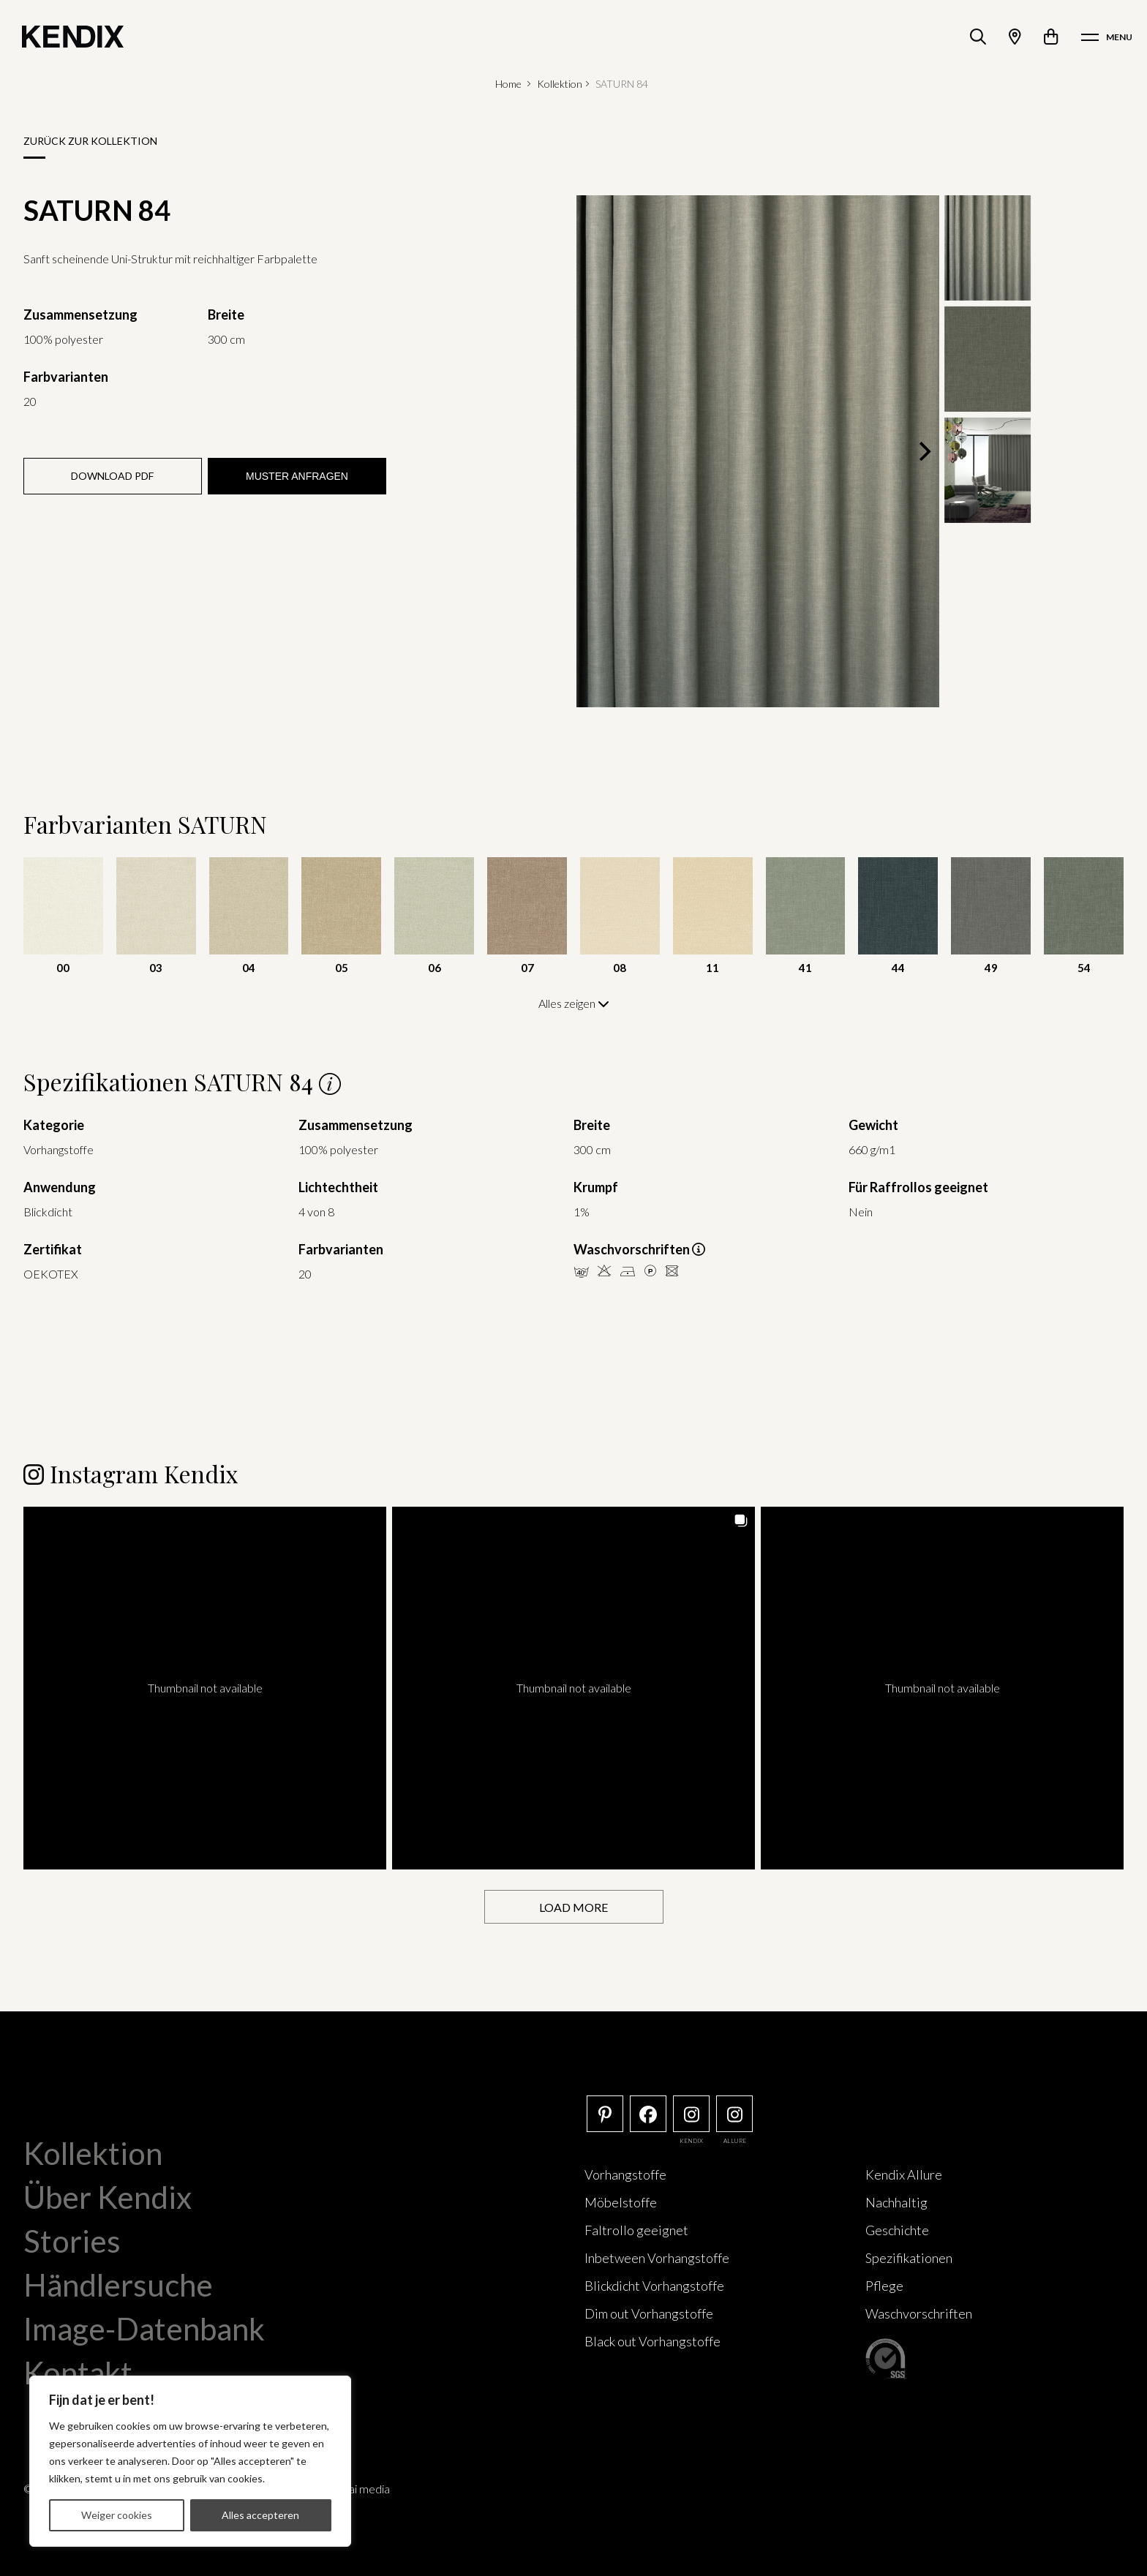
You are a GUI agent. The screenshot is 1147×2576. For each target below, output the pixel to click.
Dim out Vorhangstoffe (648, 2313)
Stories (72, 2241)
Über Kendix (107, 2197)
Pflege (884, 2286)
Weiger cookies (116, 2515)
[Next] (923, 451)
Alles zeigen (573, 1003)
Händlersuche (118, 2285)
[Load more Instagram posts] (573, 1907)
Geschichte (897, 2230)
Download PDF (112, 476)
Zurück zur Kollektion (90, 141)
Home (508, 84)
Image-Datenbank (144, 2329)
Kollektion (559, 84)
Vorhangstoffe (625, 2174)
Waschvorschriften (918, 2313)
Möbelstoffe (620, 2202)
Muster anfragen (297, 476)
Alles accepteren (260, 2515)
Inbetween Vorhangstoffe (656, 2258)
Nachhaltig (896, 2202)
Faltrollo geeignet (636, 2230)
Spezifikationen (908, 2258)
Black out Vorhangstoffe (652, 2341)
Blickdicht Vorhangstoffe (654, 2286)
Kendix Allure (903, 2174)
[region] (190, 2461)
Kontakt (77, 2372)
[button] (204, 1688)
